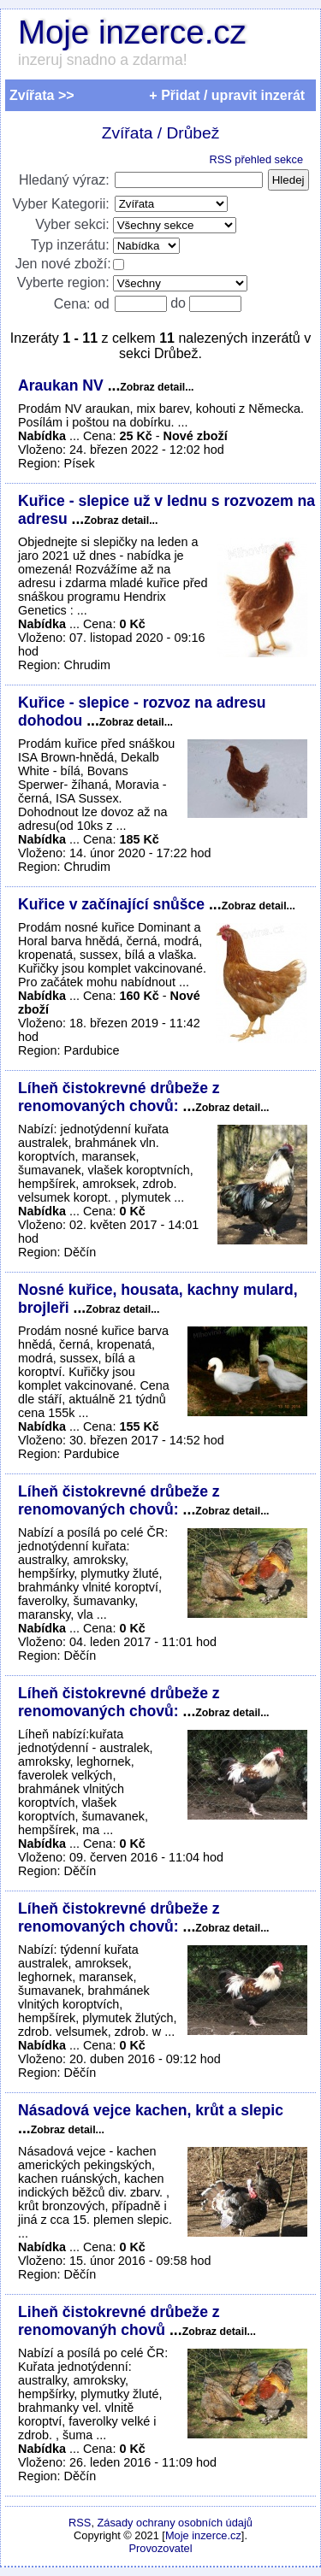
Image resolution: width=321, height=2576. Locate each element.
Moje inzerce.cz (132, 32)
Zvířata (127, 133)
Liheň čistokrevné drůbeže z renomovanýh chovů (119, 2320)
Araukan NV (63, 385)
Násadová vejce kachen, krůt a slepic (150, 2110)
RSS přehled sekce (256, 159)
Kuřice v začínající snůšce (113, 904)
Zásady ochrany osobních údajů (175, 2522)
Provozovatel (161, 2548)
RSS (79, 2522)
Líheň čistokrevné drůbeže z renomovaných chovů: (119, 1097)
